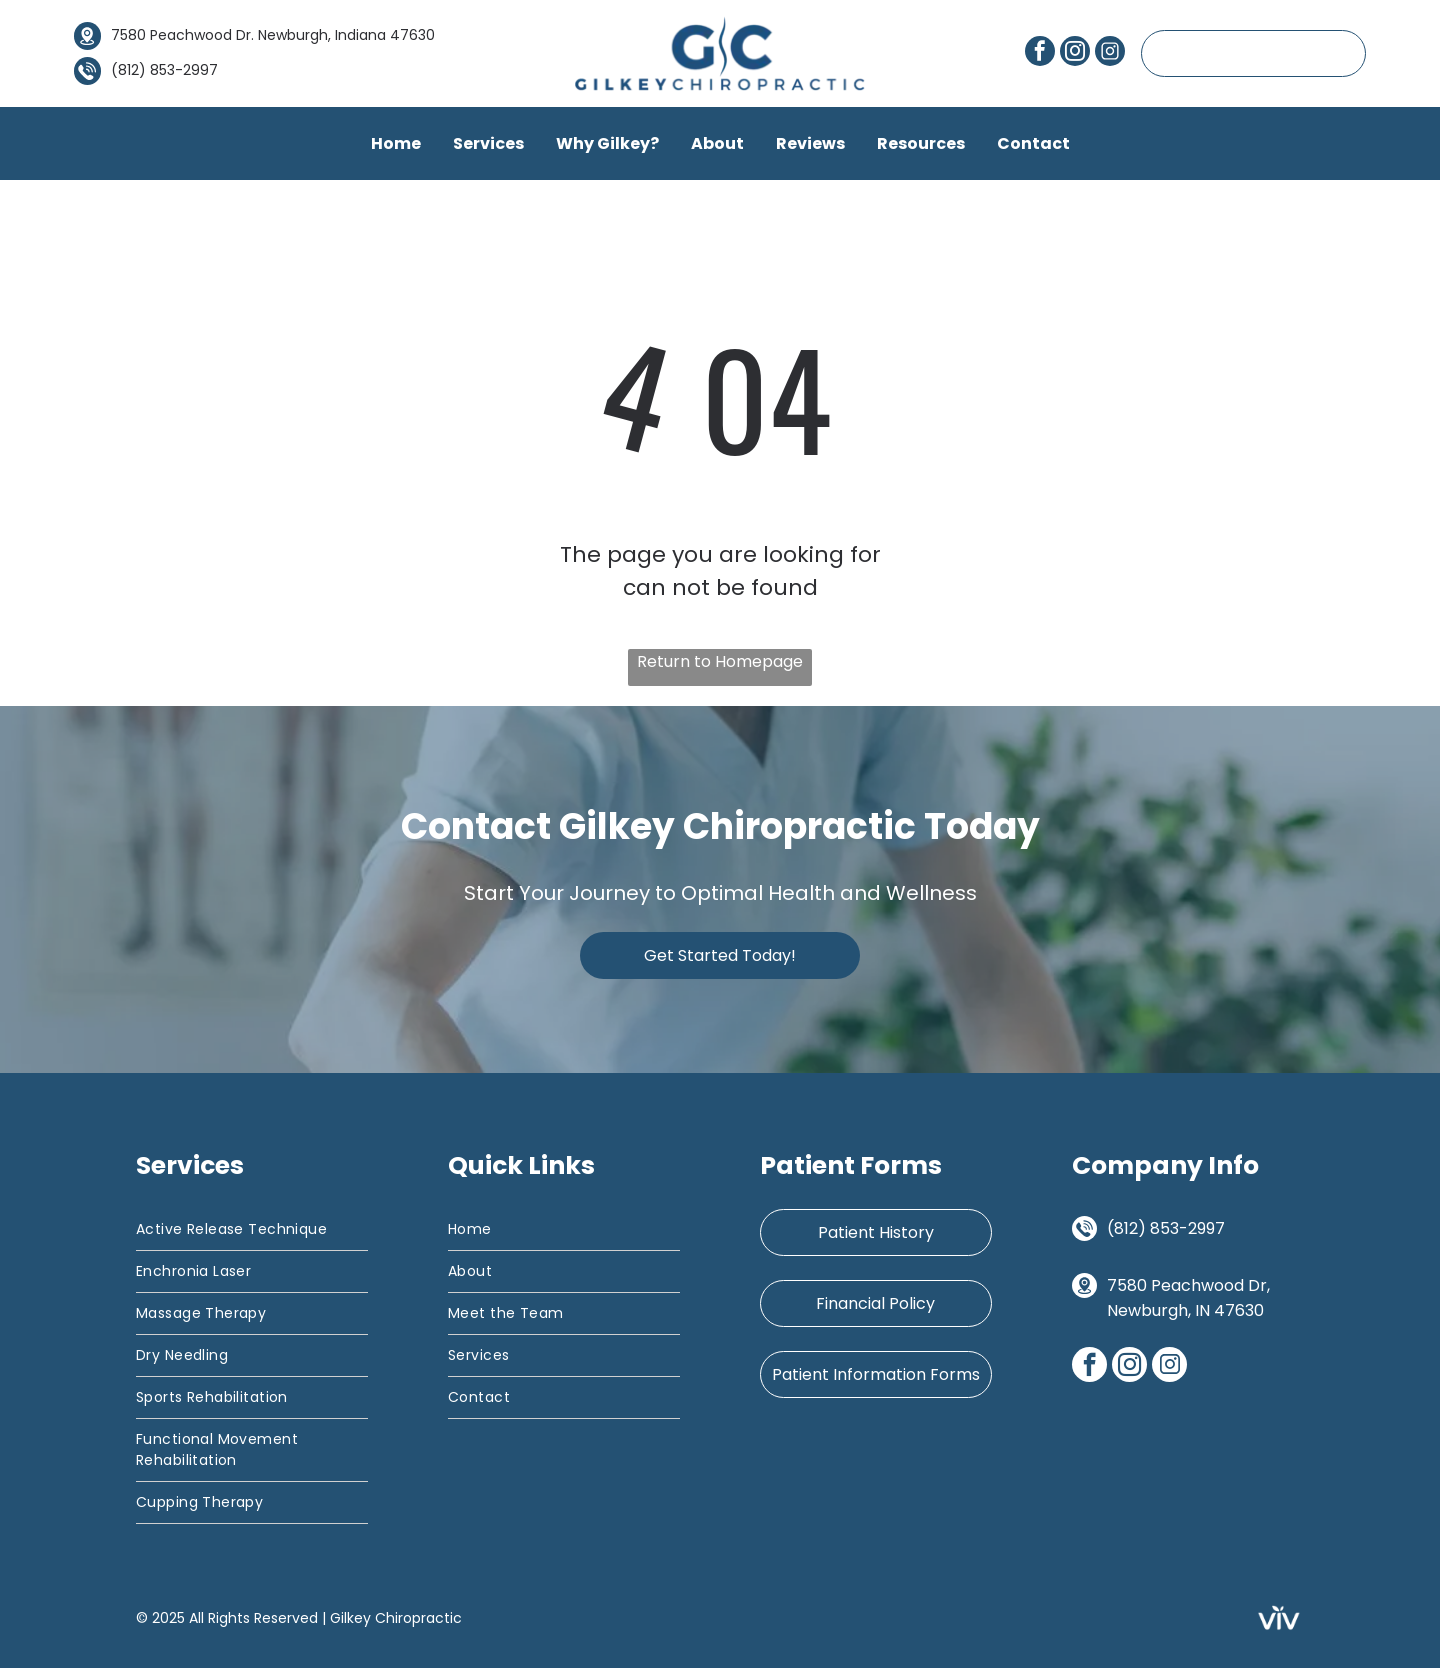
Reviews (810, 143)
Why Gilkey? (607, 143)
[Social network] (1110, 53)
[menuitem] (252, 1230)
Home (396, 143)
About (717, 143)
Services (488, 143)
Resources (921, 143)
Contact (1033, 143)
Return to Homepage (720, 661)
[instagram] (1075, 53)
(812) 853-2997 (1166, 1228)
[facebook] (1040, 53)
